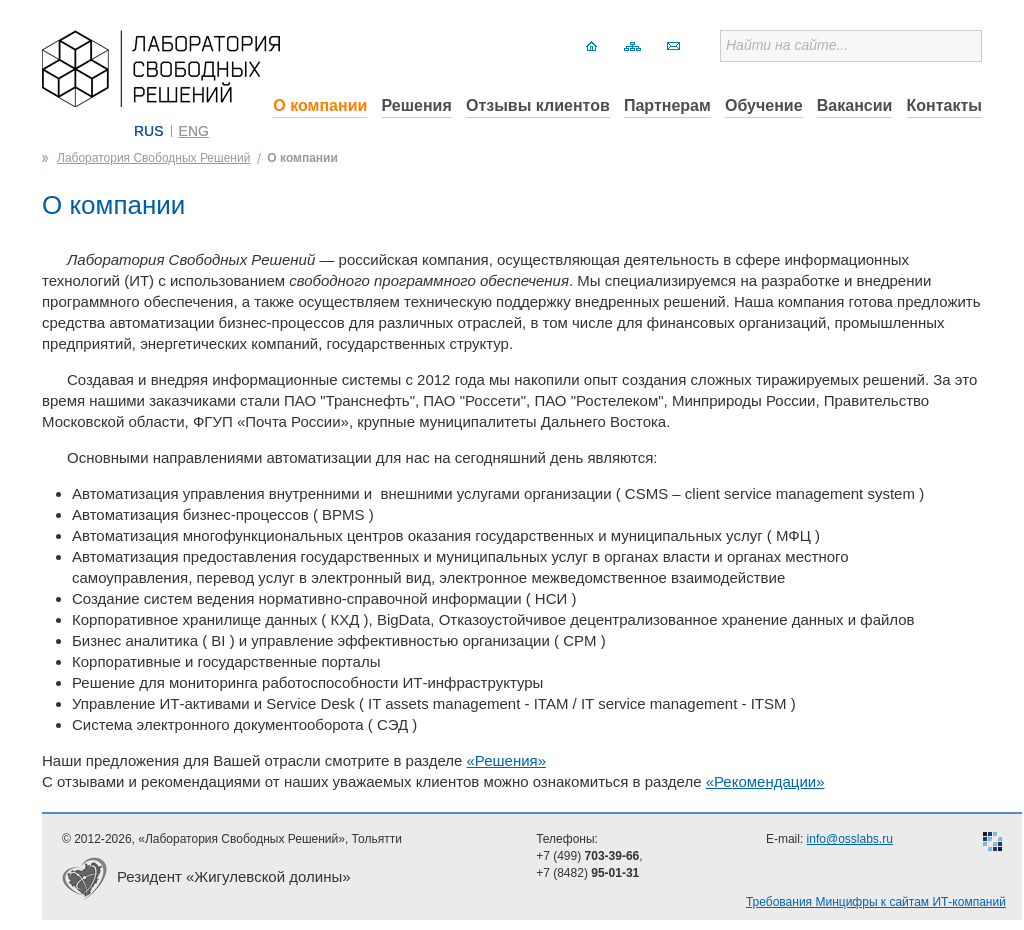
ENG (194, 131)
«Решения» (507, 760)
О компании (320, 105)
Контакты (944, 105)
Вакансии (855, 105)
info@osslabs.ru (850, 839)
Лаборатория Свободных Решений (153, 158)
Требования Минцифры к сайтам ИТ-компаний (876, 902)
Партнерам (667, 105)
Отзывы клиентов (538, 105)
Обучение (764, 105)
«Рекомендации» (765, 781)
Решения (417, 105)
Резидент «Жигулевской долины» (234, 876)
